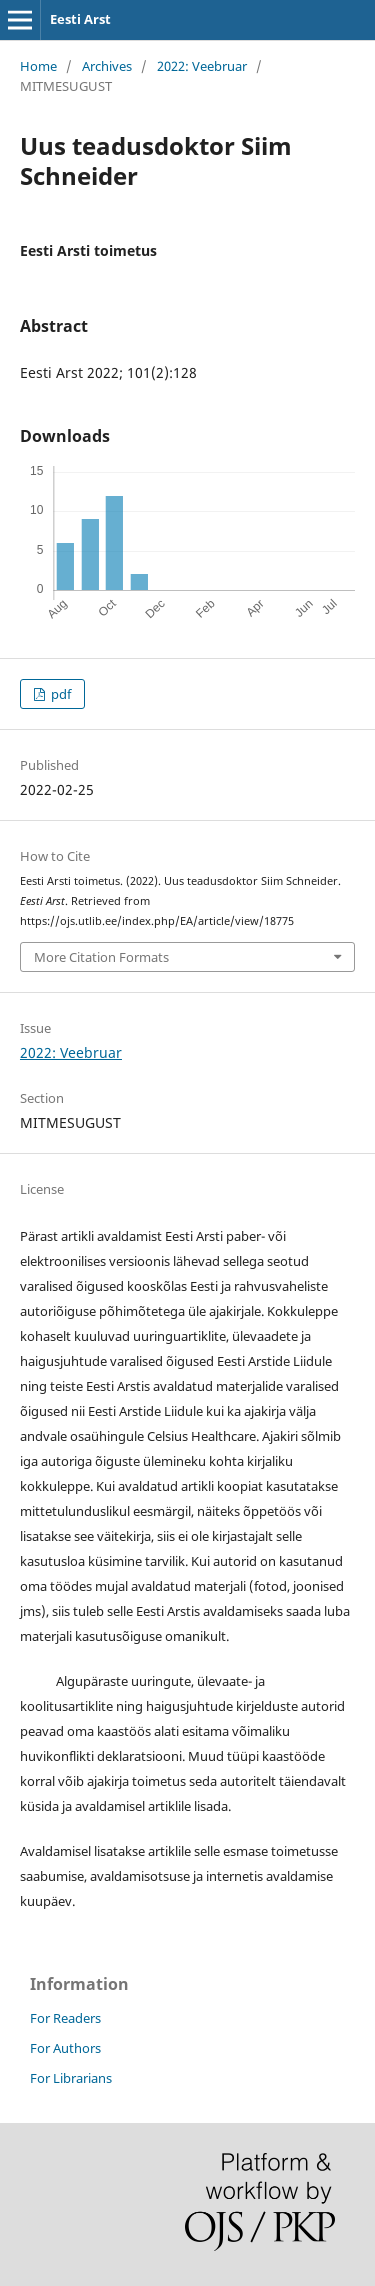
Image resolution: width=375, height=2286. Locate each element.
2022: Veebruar (202, 66)
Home (38, 66)
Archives (107, 66)
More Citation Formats (101, 957)
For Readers (65, 2018)
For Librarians (71, 2078)
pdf (59, 694)
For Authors (65, 2048)
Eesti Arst (80, 19)
